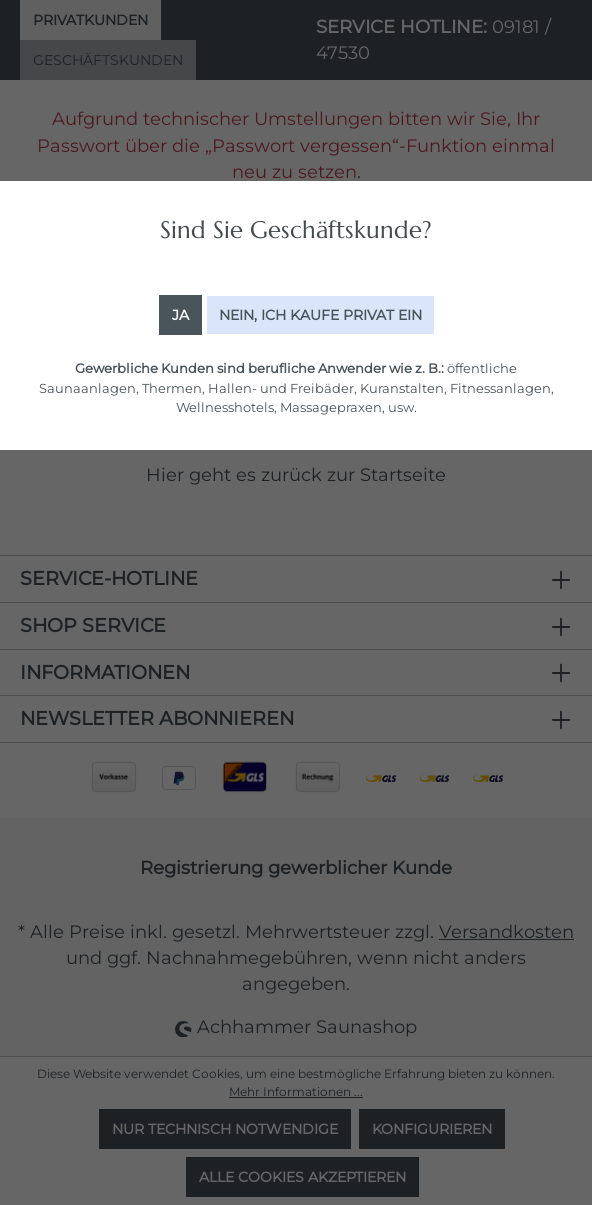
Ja (180, 315)
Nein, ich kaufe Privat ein (320, 315)
